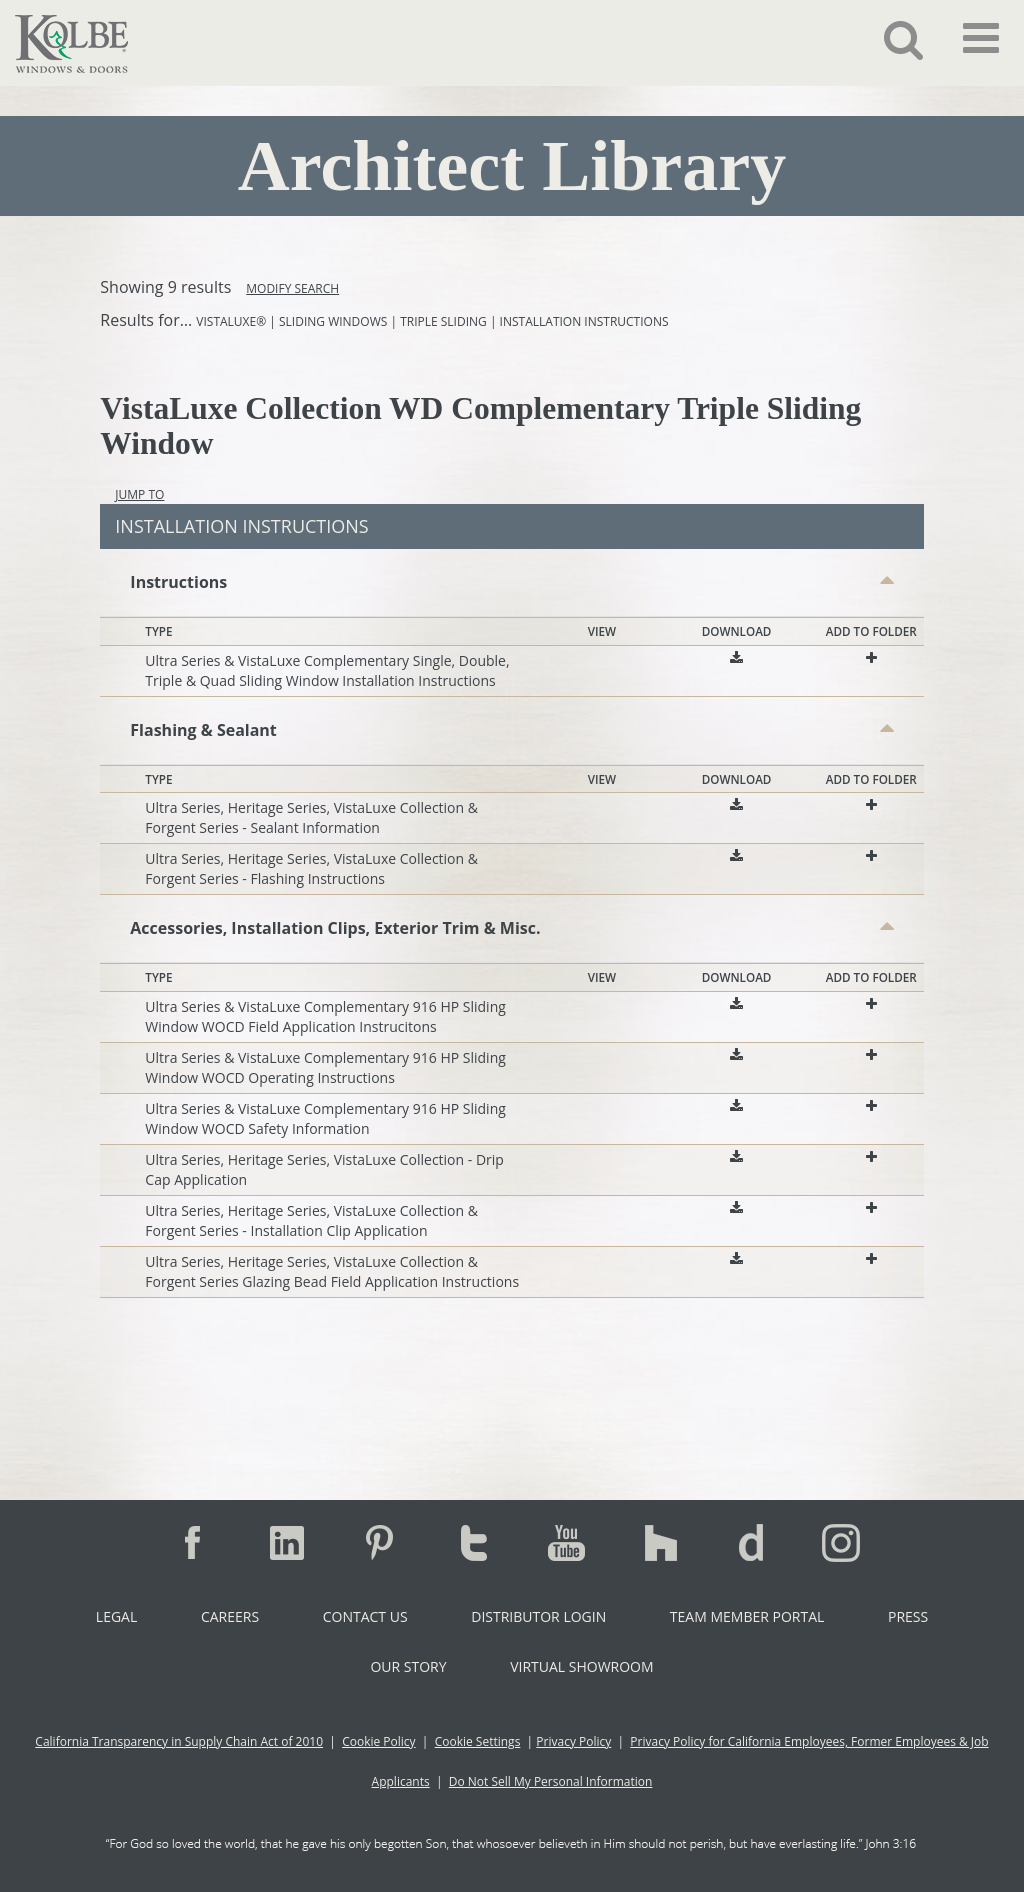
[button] (888, 39)
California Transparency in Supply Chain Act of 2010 (179, 1741)
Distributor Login (538, 1616)
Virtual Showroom (581, 1666)
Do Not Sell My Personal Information (551, 1781)
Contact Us (365, 1616)
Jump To (139, 494)
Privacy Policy (573, 1741)
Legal (116, 1616)
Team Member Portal (747, 1616)
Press (908, 1616)
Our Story (408, 1666)
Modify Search (292, 288)
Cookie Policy (378, 1741)
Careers (230, 1616)
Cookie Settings (478, 1741)
